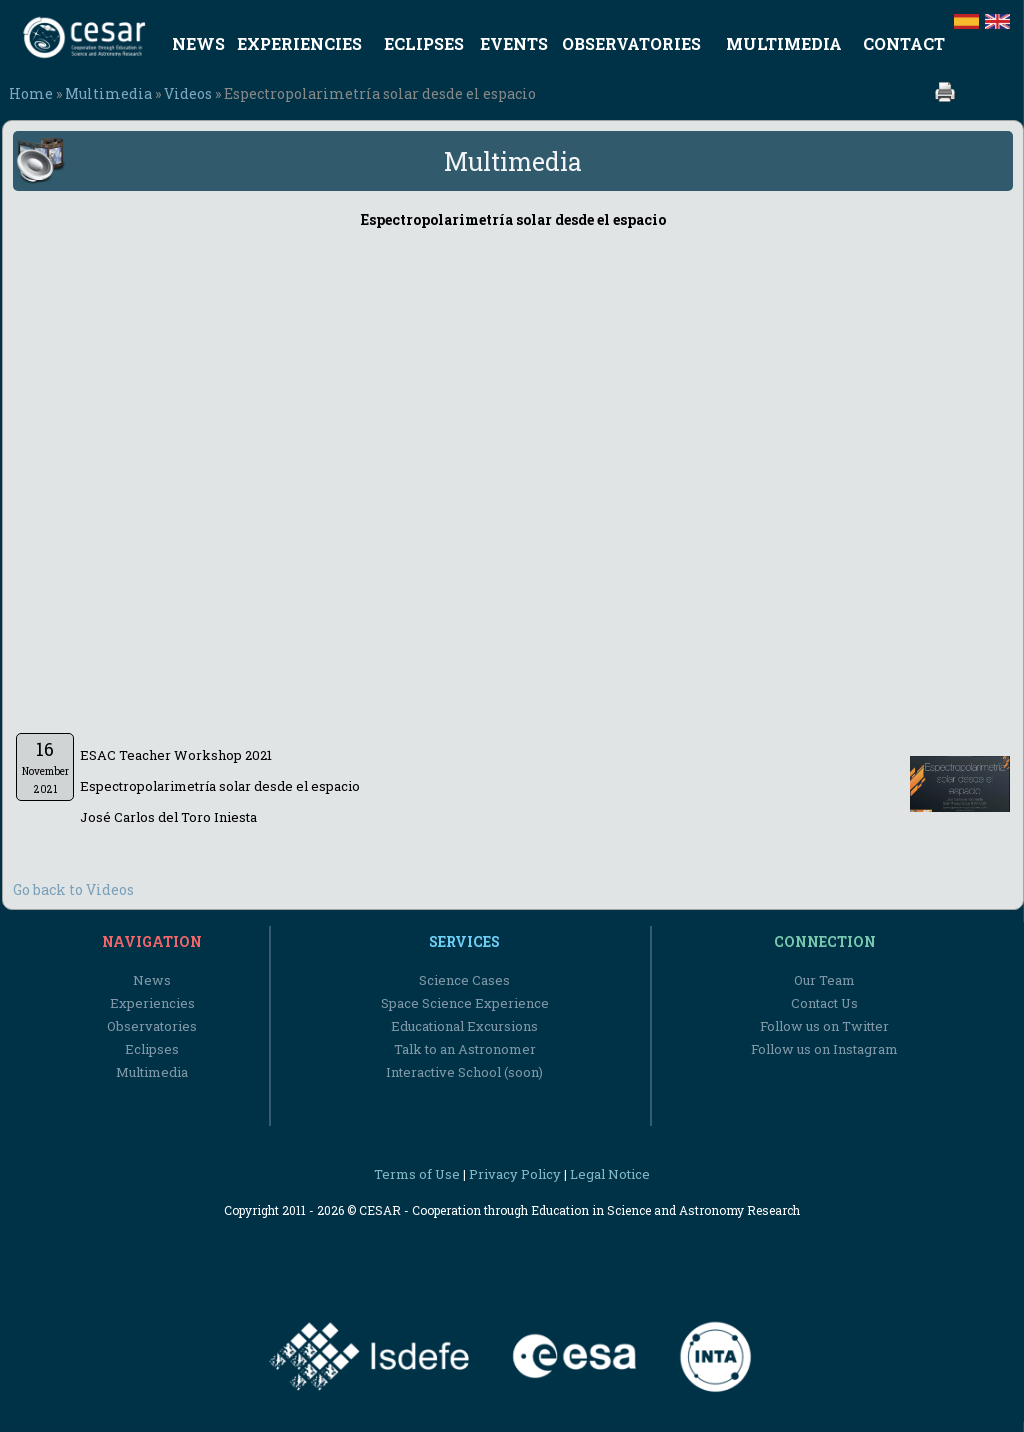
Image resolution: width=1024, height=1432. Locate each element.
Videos (188, 93)
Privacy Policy (515, 1174)
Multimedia (108, 93)
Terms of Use (417, 1174)
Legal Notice (610, 1174)
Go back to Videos (73, 889)
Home (31, 93)
